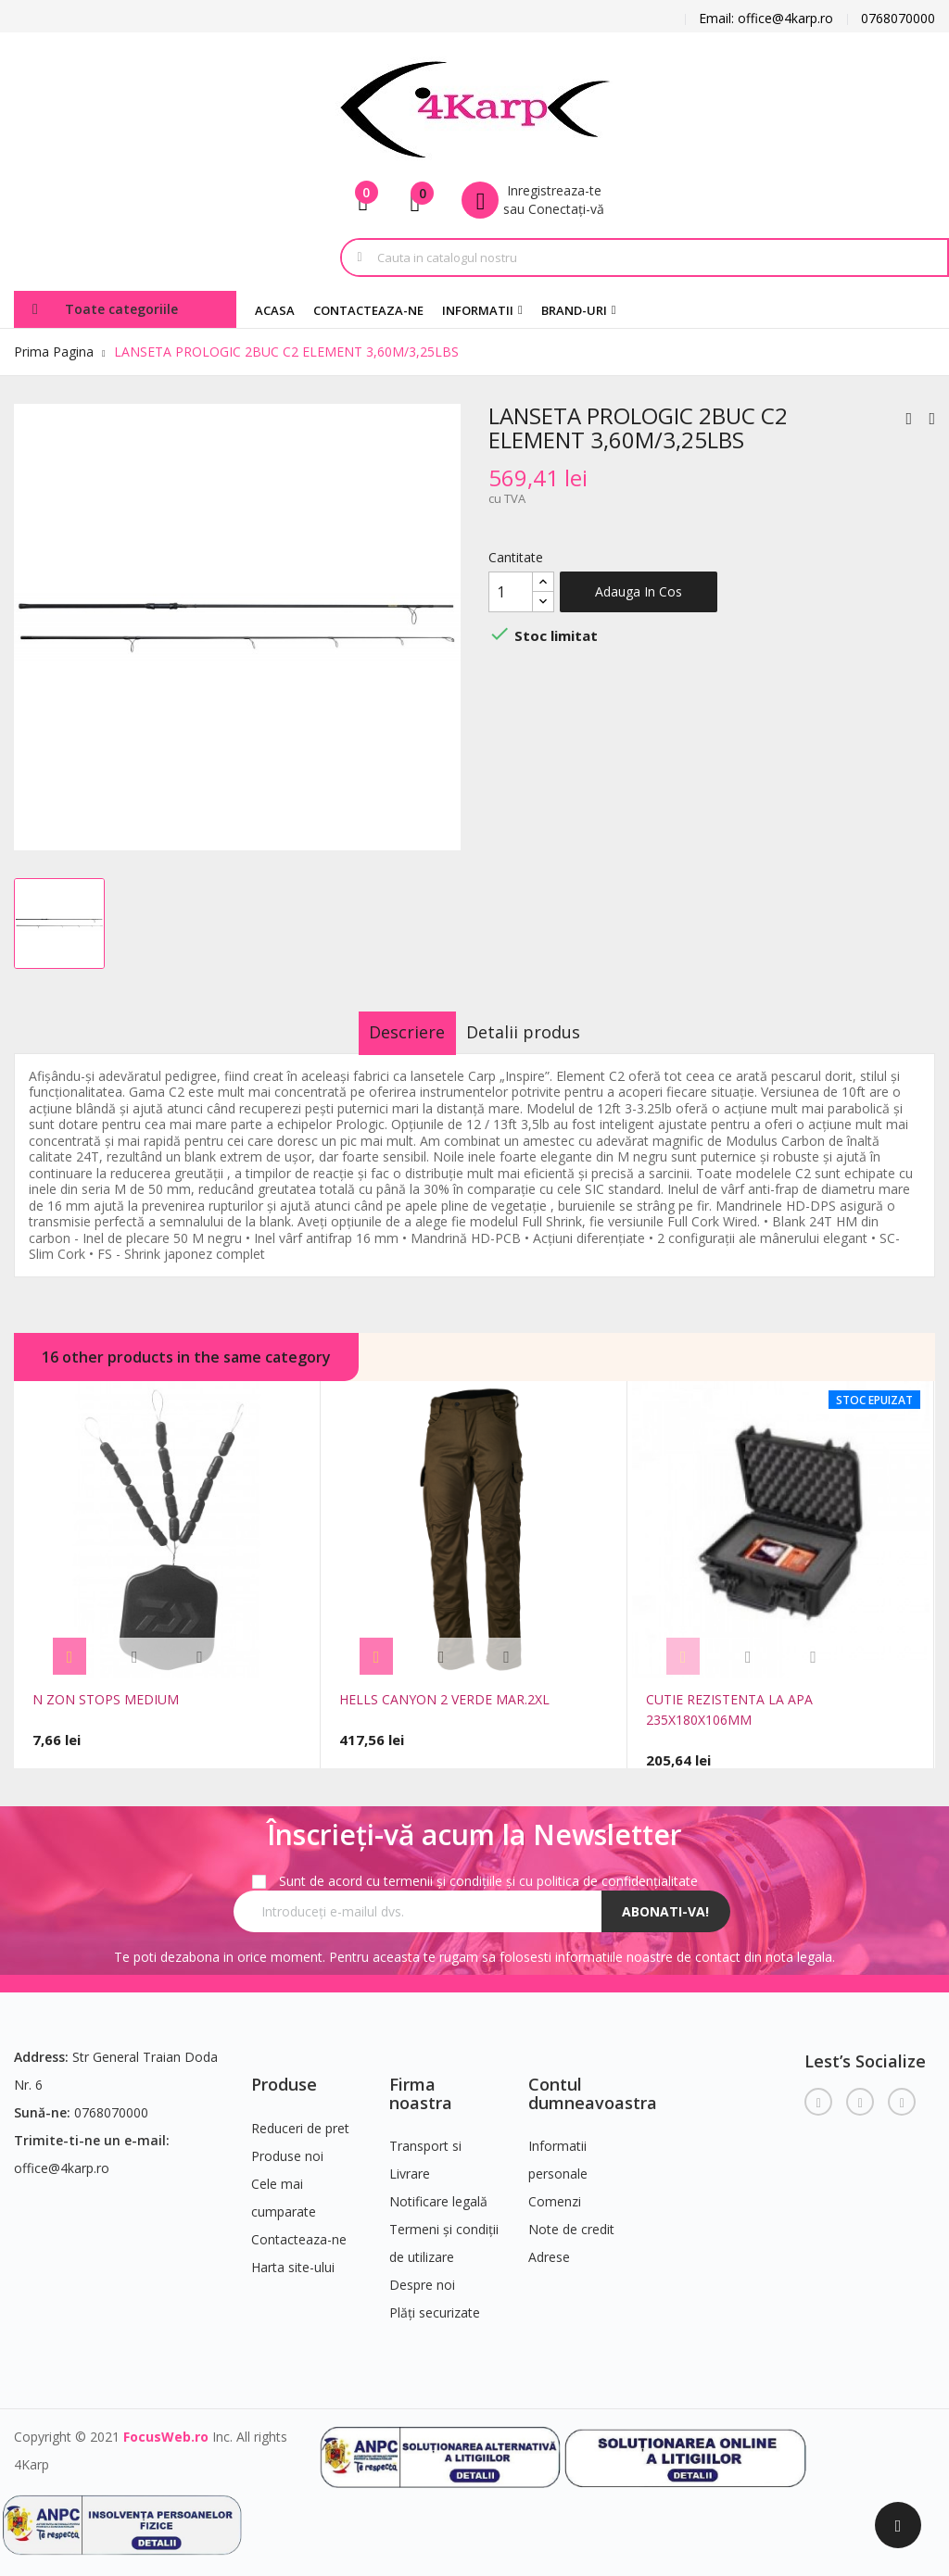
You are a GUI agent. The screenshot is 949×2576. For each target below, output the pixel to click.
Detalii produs (541, 1032)
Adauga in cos (638, 591)
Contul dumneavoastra (592, 2083)
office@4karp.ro (61, 2158)
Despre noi (422, 2274)
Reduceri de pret (300, 2118)
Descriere (390, 1032)
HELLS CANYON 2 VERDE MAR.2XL (444, 1699)
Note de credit (571, 2219)
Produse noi (287, 2146)
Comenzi (554, 2191)
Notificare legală (438, 2191)
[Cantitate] (510, 592)
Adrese (549, 2247)
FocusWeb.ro (166, 2426)
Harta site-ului (293, 2257)
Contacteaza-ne (299, 2229)
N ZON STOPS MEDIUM (105, 1699)
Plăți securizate (434, 2302)
